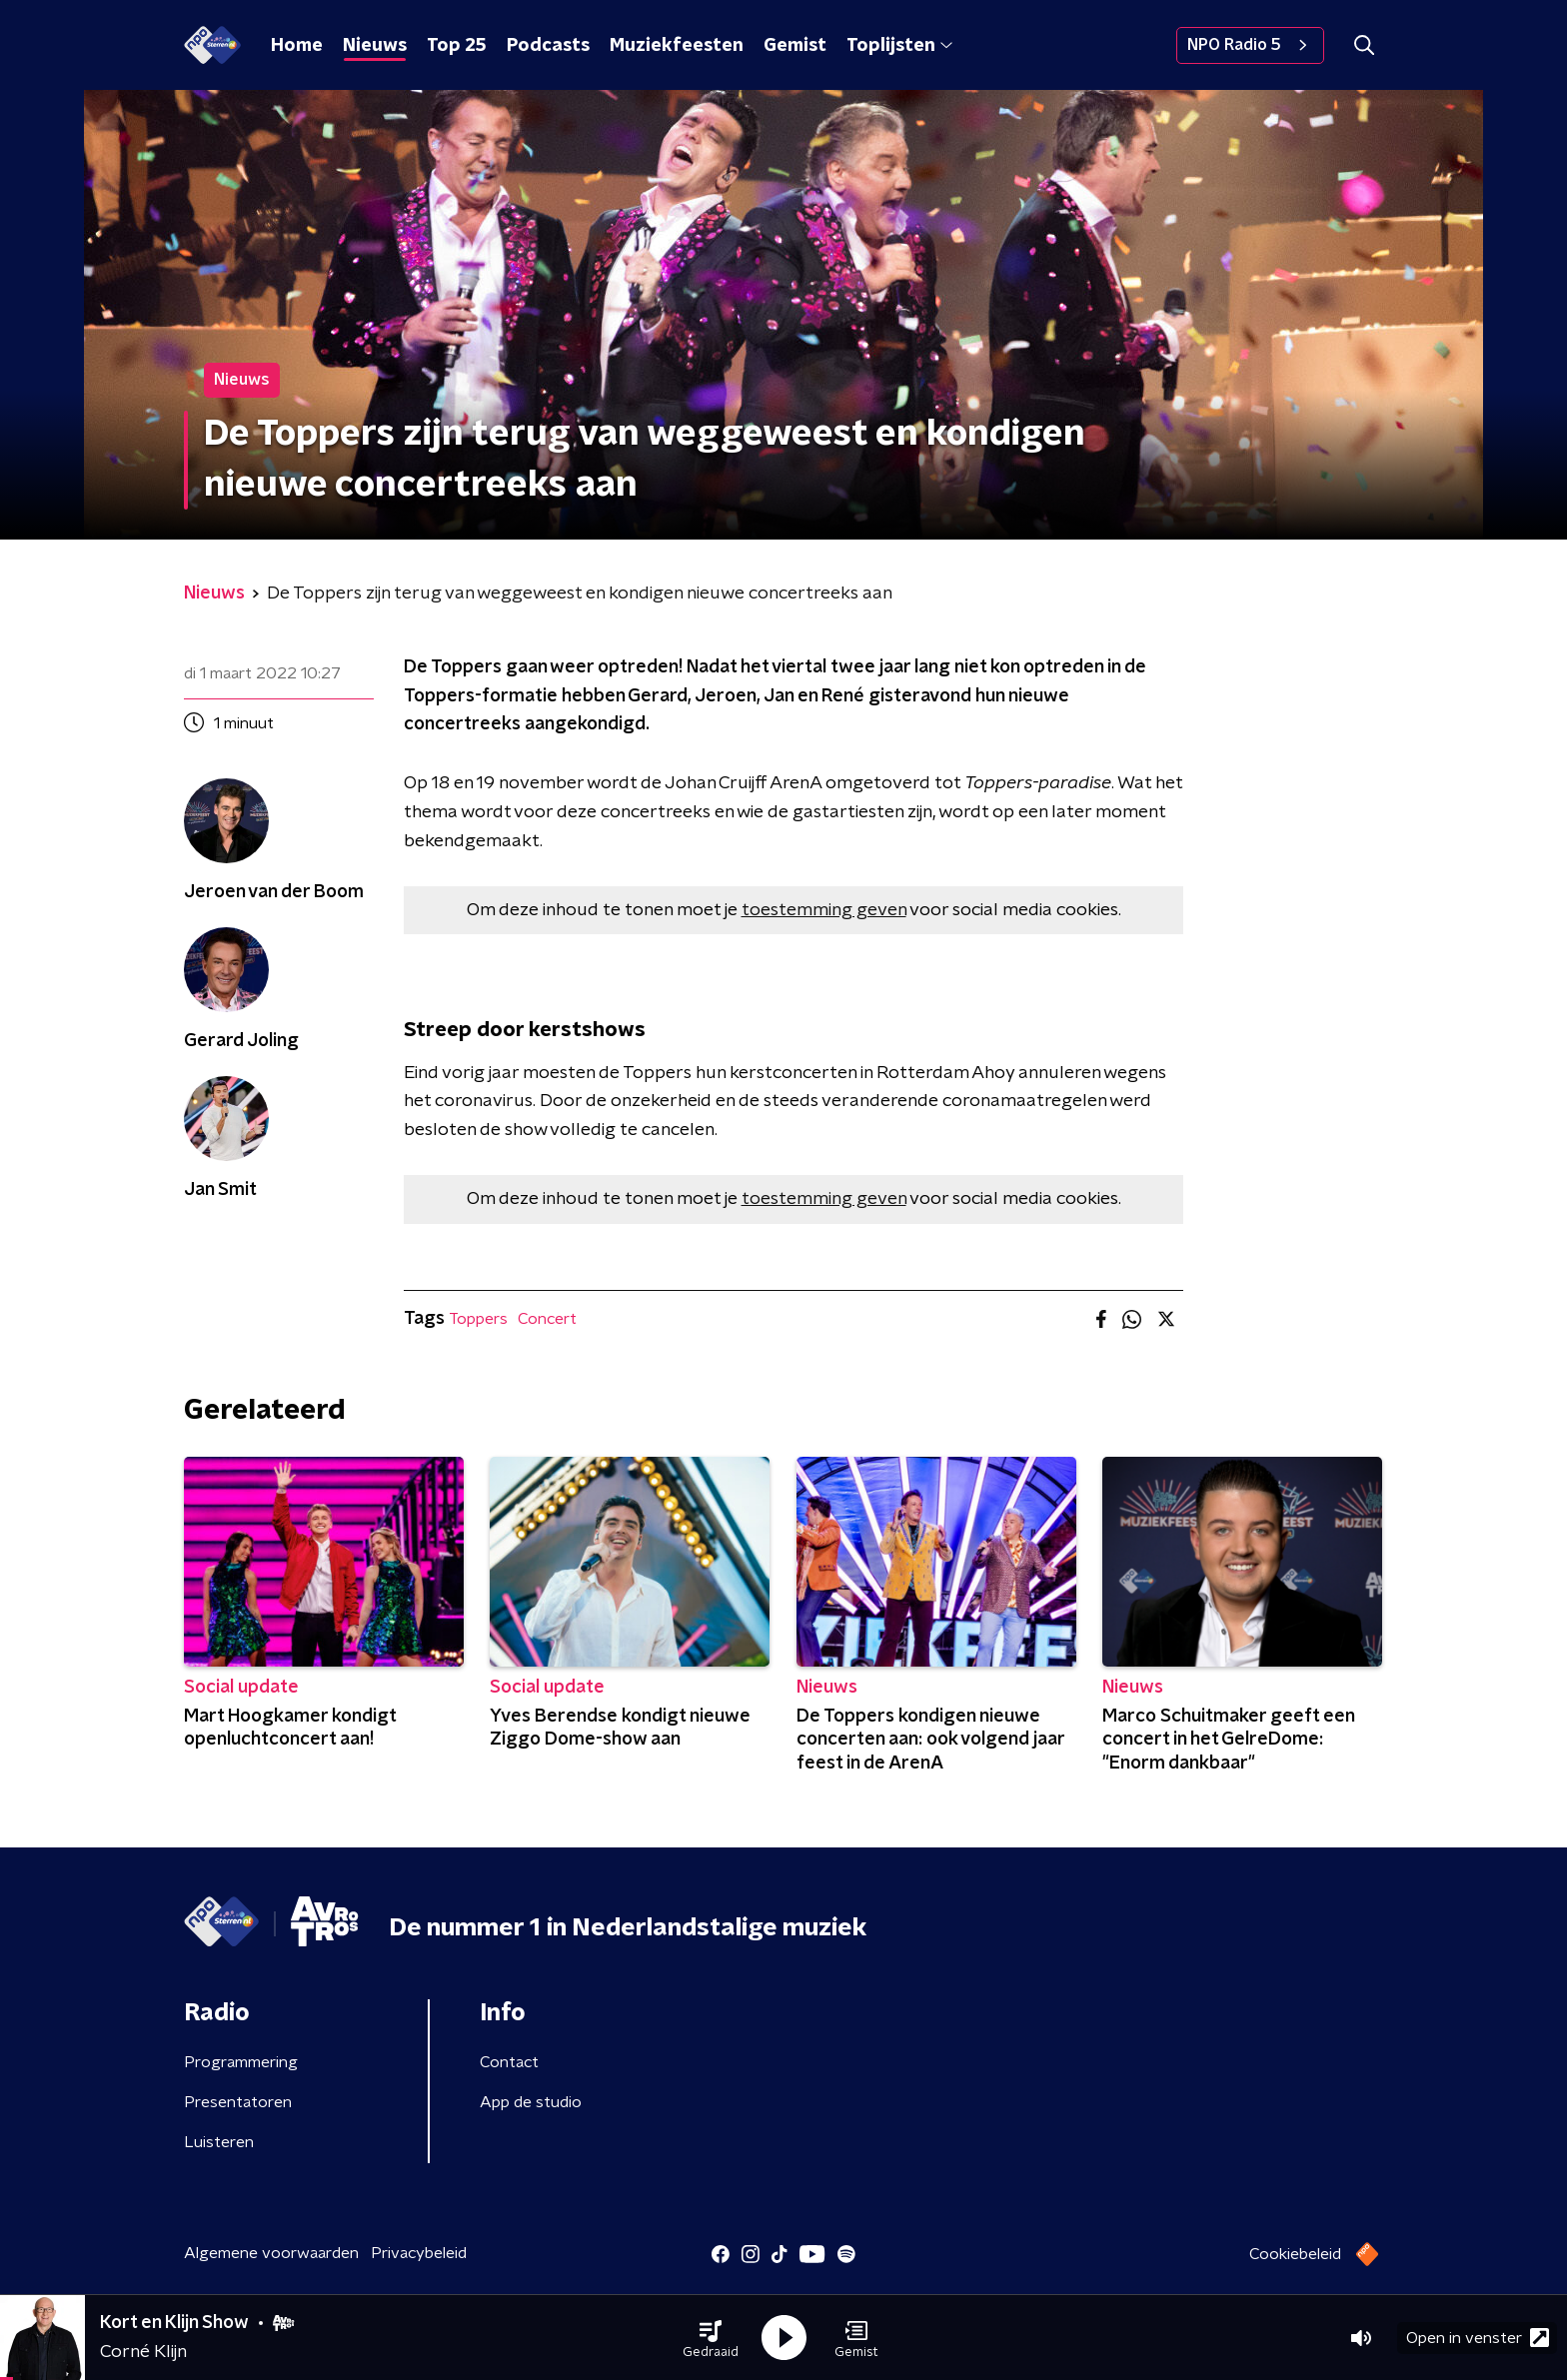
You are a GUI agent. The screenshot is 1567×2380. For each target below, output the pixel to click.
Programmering (241, 2062)
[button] (711, 2338)
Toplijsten (899, 46)
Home (297, 46)
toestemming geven (824, 910)
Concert (547, 1319)
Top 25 (457, 46)
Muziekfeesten (677, 46)
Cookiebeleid (1295, 2254)
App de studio (531, 2102)
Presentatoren (238, 2102)
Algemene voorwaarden (271, 2253)
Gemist (795, 46)
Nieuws (375, 46)
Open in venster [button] (1477, 2337)
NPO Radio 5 (1250, 45)
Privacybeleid (419, 2253)
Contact (509, 2062)
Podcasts (548, 46)
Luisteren (219, 2142)
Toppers (478, 1319)
